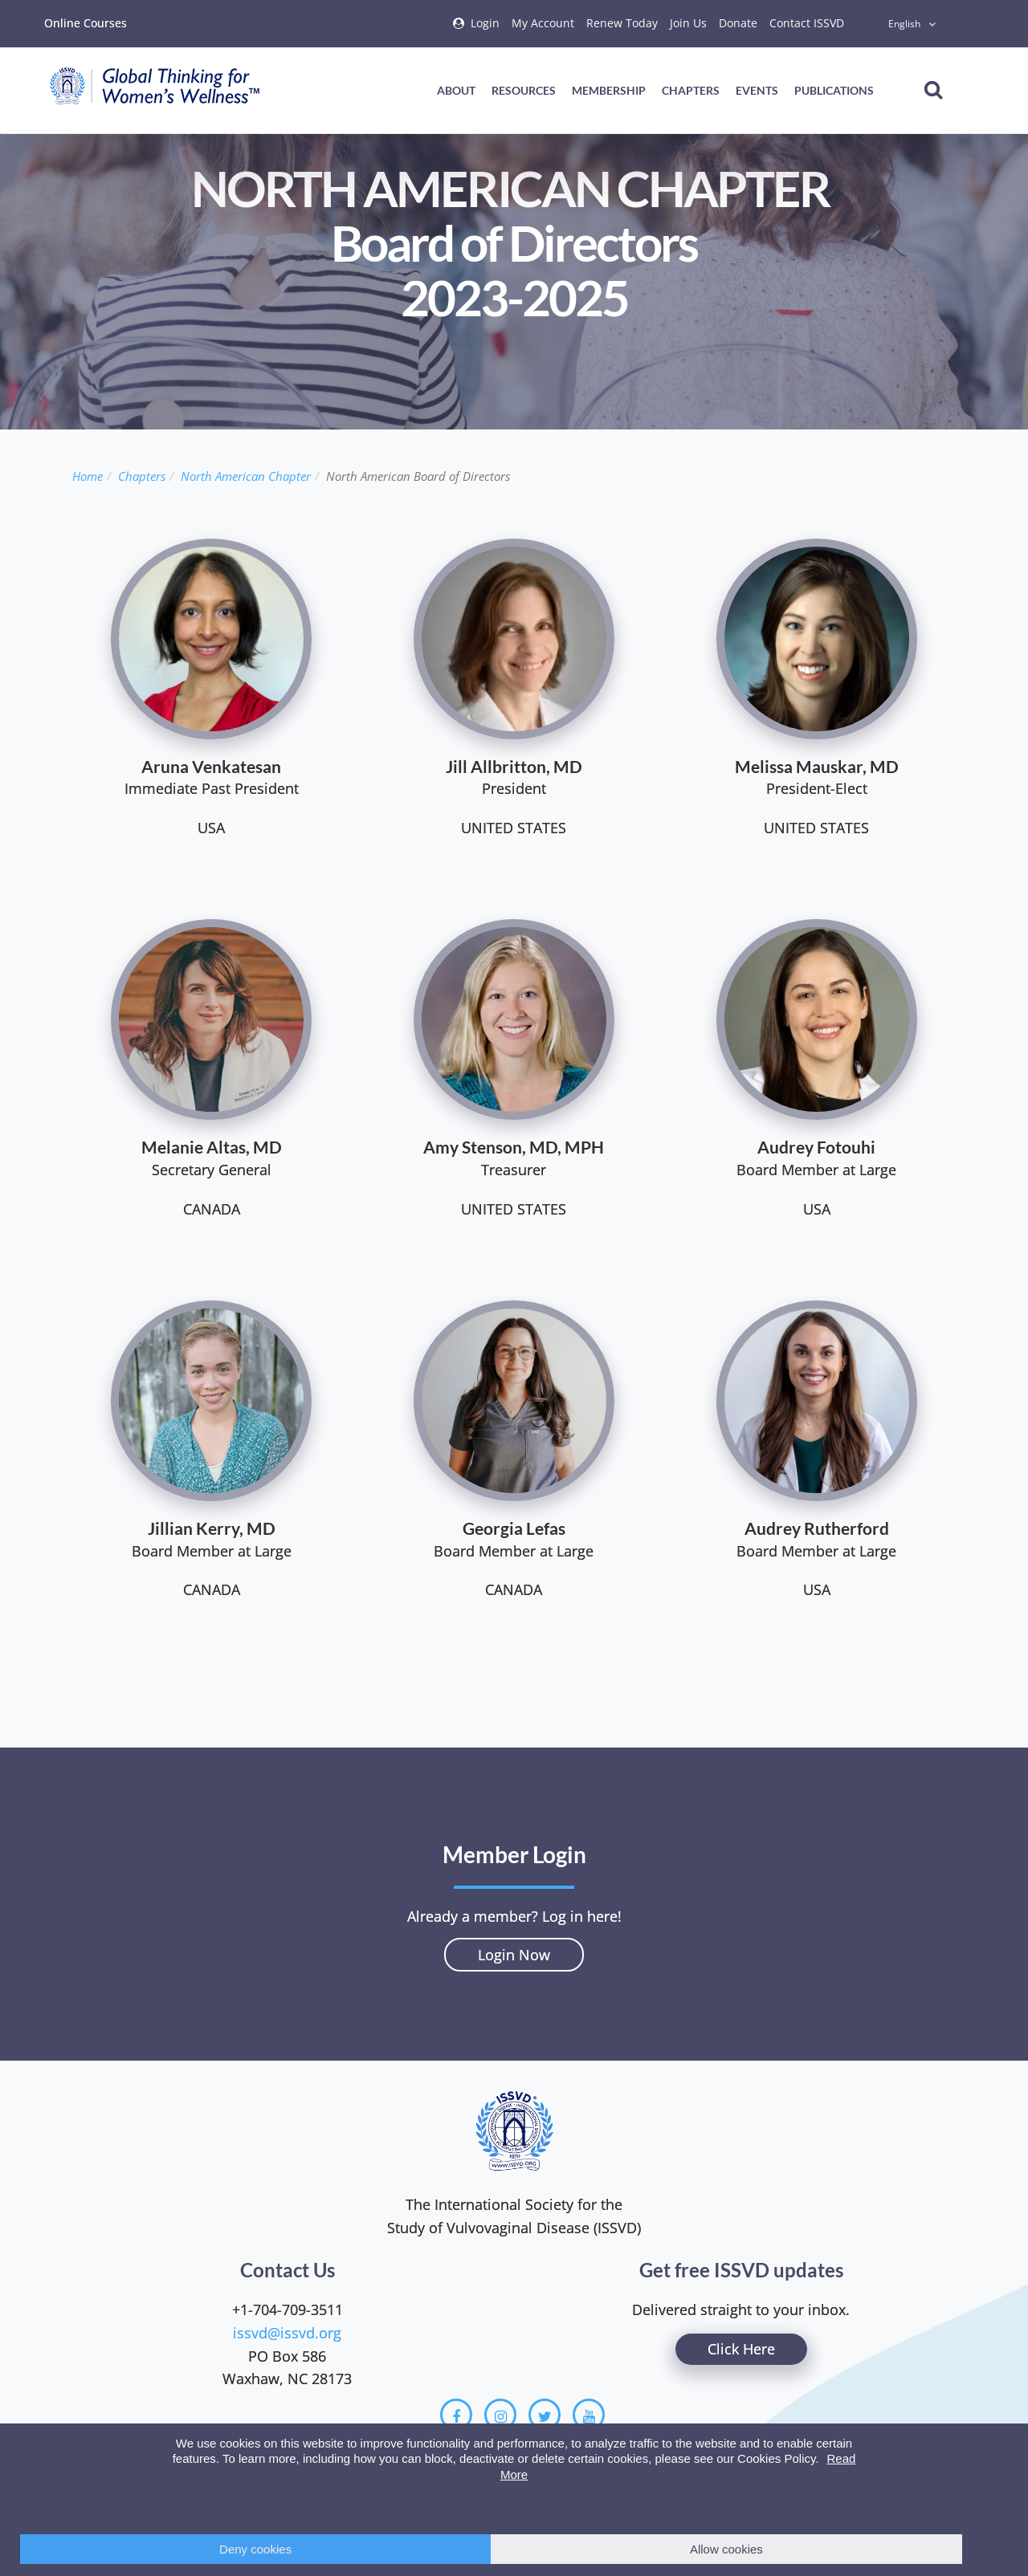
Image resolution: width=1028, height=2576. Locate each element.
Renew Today (622, 23)
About (456, 90)
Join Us (688, 23)
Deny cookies (255, 2549)
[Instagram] (500, 2415)
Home (87, 476)
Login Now (514, 1954)
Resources (524, 90)
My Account (543, 23)
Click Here (741, 2348)
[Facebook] (456, 2415)
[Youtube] (589, 2415)
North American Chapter (246, 476)
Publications (834, 90)
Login (485, 23)
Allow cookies (726, 2549)
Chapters (691, 90)
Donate (738, 23)
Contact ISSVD (806, 23)
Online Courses (85, 23)
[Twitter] (544, 2415)
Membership (609, 90)
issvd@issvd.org (287, 2332)
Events (757, 90)
